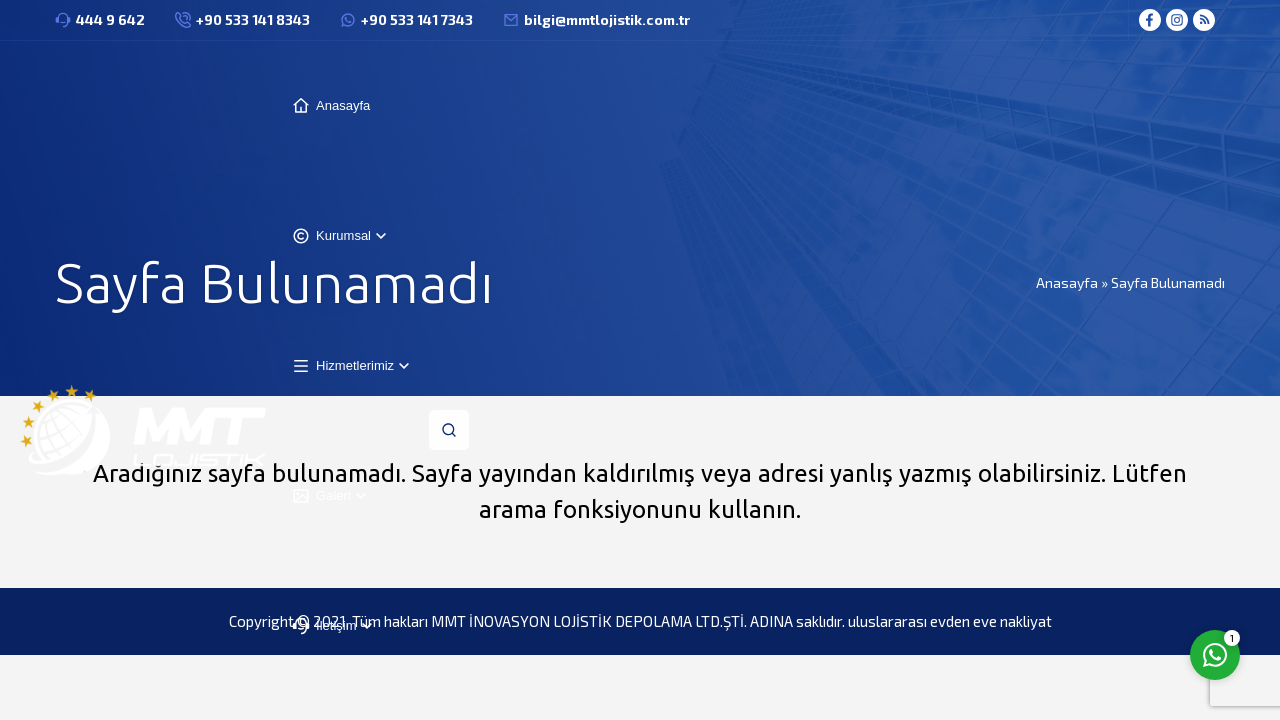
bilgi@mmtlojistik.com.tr (607, 19)
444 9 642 (110, 19)
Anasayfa (1067, 282)
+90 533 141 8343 (253, 19)
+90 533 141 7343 (417, 19)
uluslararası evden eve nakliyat (950, 621)
